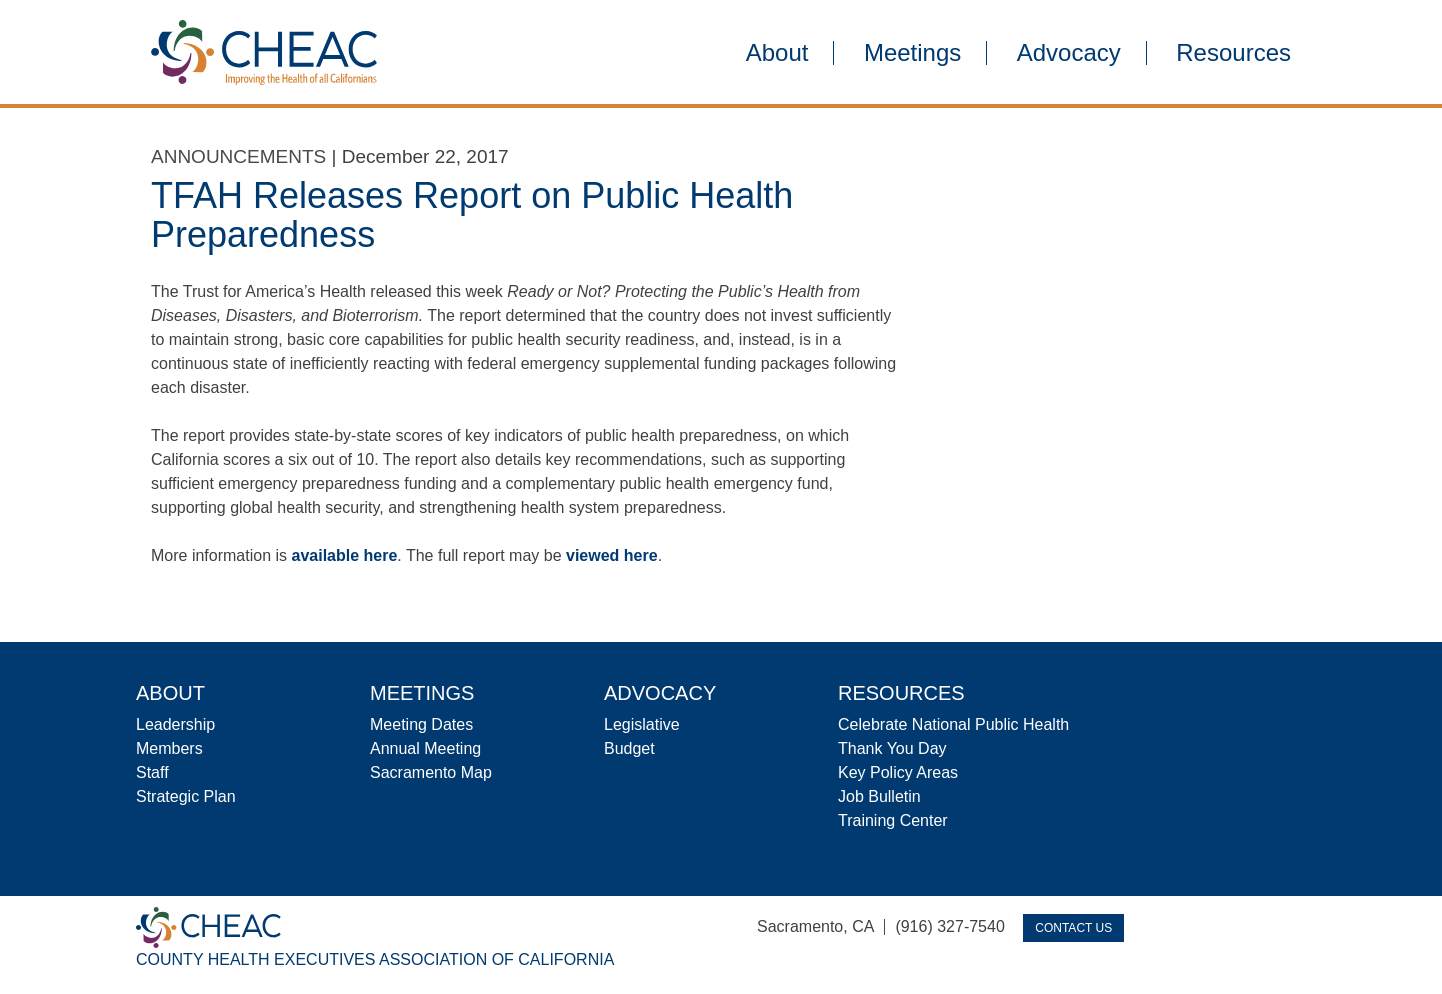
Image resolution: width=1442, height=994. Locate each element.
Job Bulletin (879, 796)
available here (345, 555)
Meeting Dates (421, 724)
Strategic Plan (186, 796)
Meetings (912, 53)
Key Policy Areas (898, 772)
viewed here (612, 555)
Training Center (893, 820)
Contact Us (1073, 928)
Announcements (238, 156)
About (777, 53)
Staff (152, 772)
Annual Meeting (425, 748)
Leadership (175, 724)
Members (169, 748)
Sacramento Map (431, 772)
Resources (1233, 53)
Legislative (642, 724)
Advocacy (1069, 53)
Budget (629, 748)
